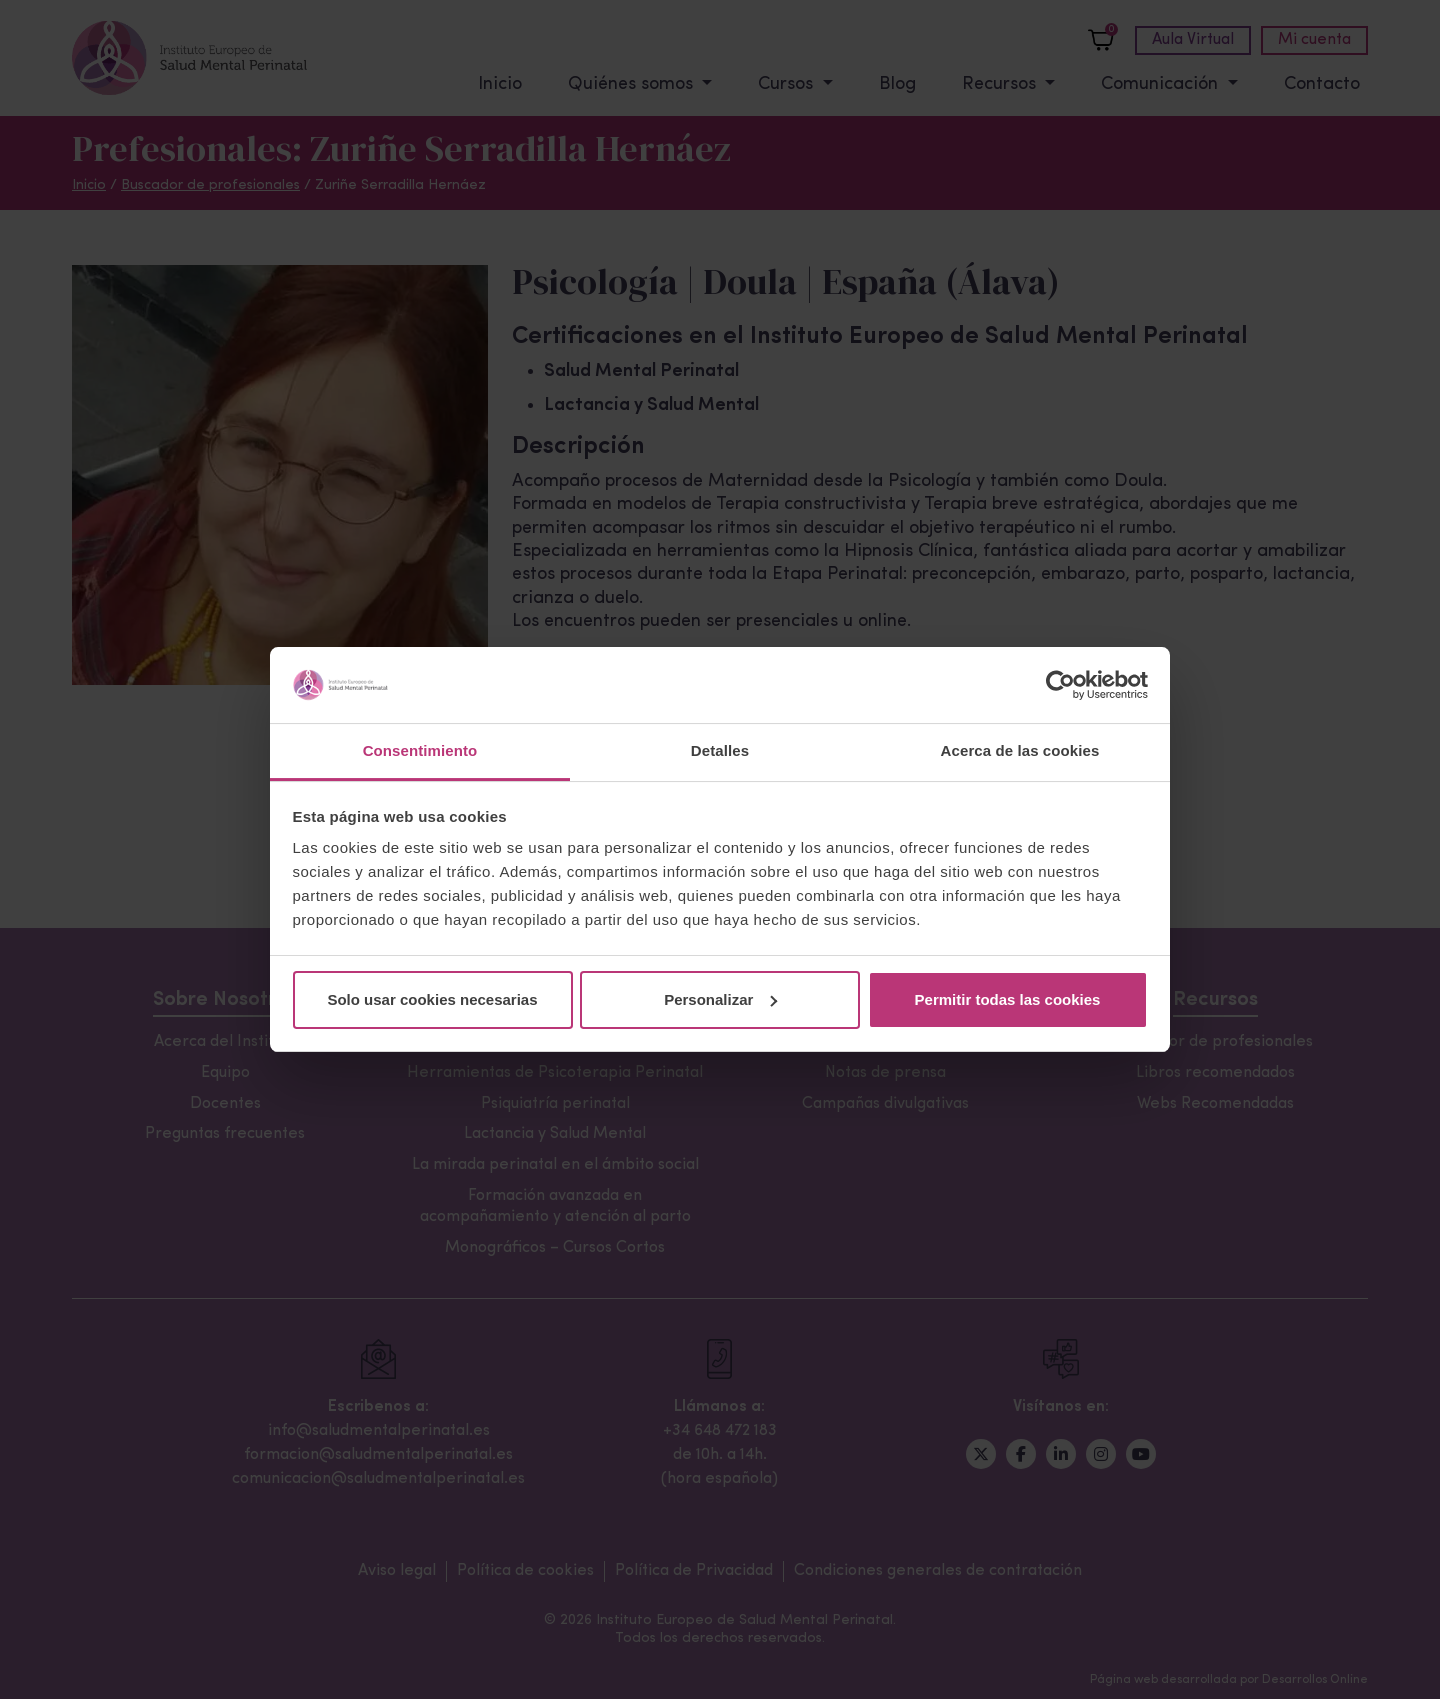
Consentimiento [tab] (420, 750)
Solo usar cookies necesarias (432, 999)
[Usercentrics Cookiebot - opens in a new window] (1060, 685)
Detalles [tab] (720, 750)
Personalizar (720, 999)
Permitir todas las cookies (1008, 999)
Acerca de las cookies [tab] (1020, 750)
